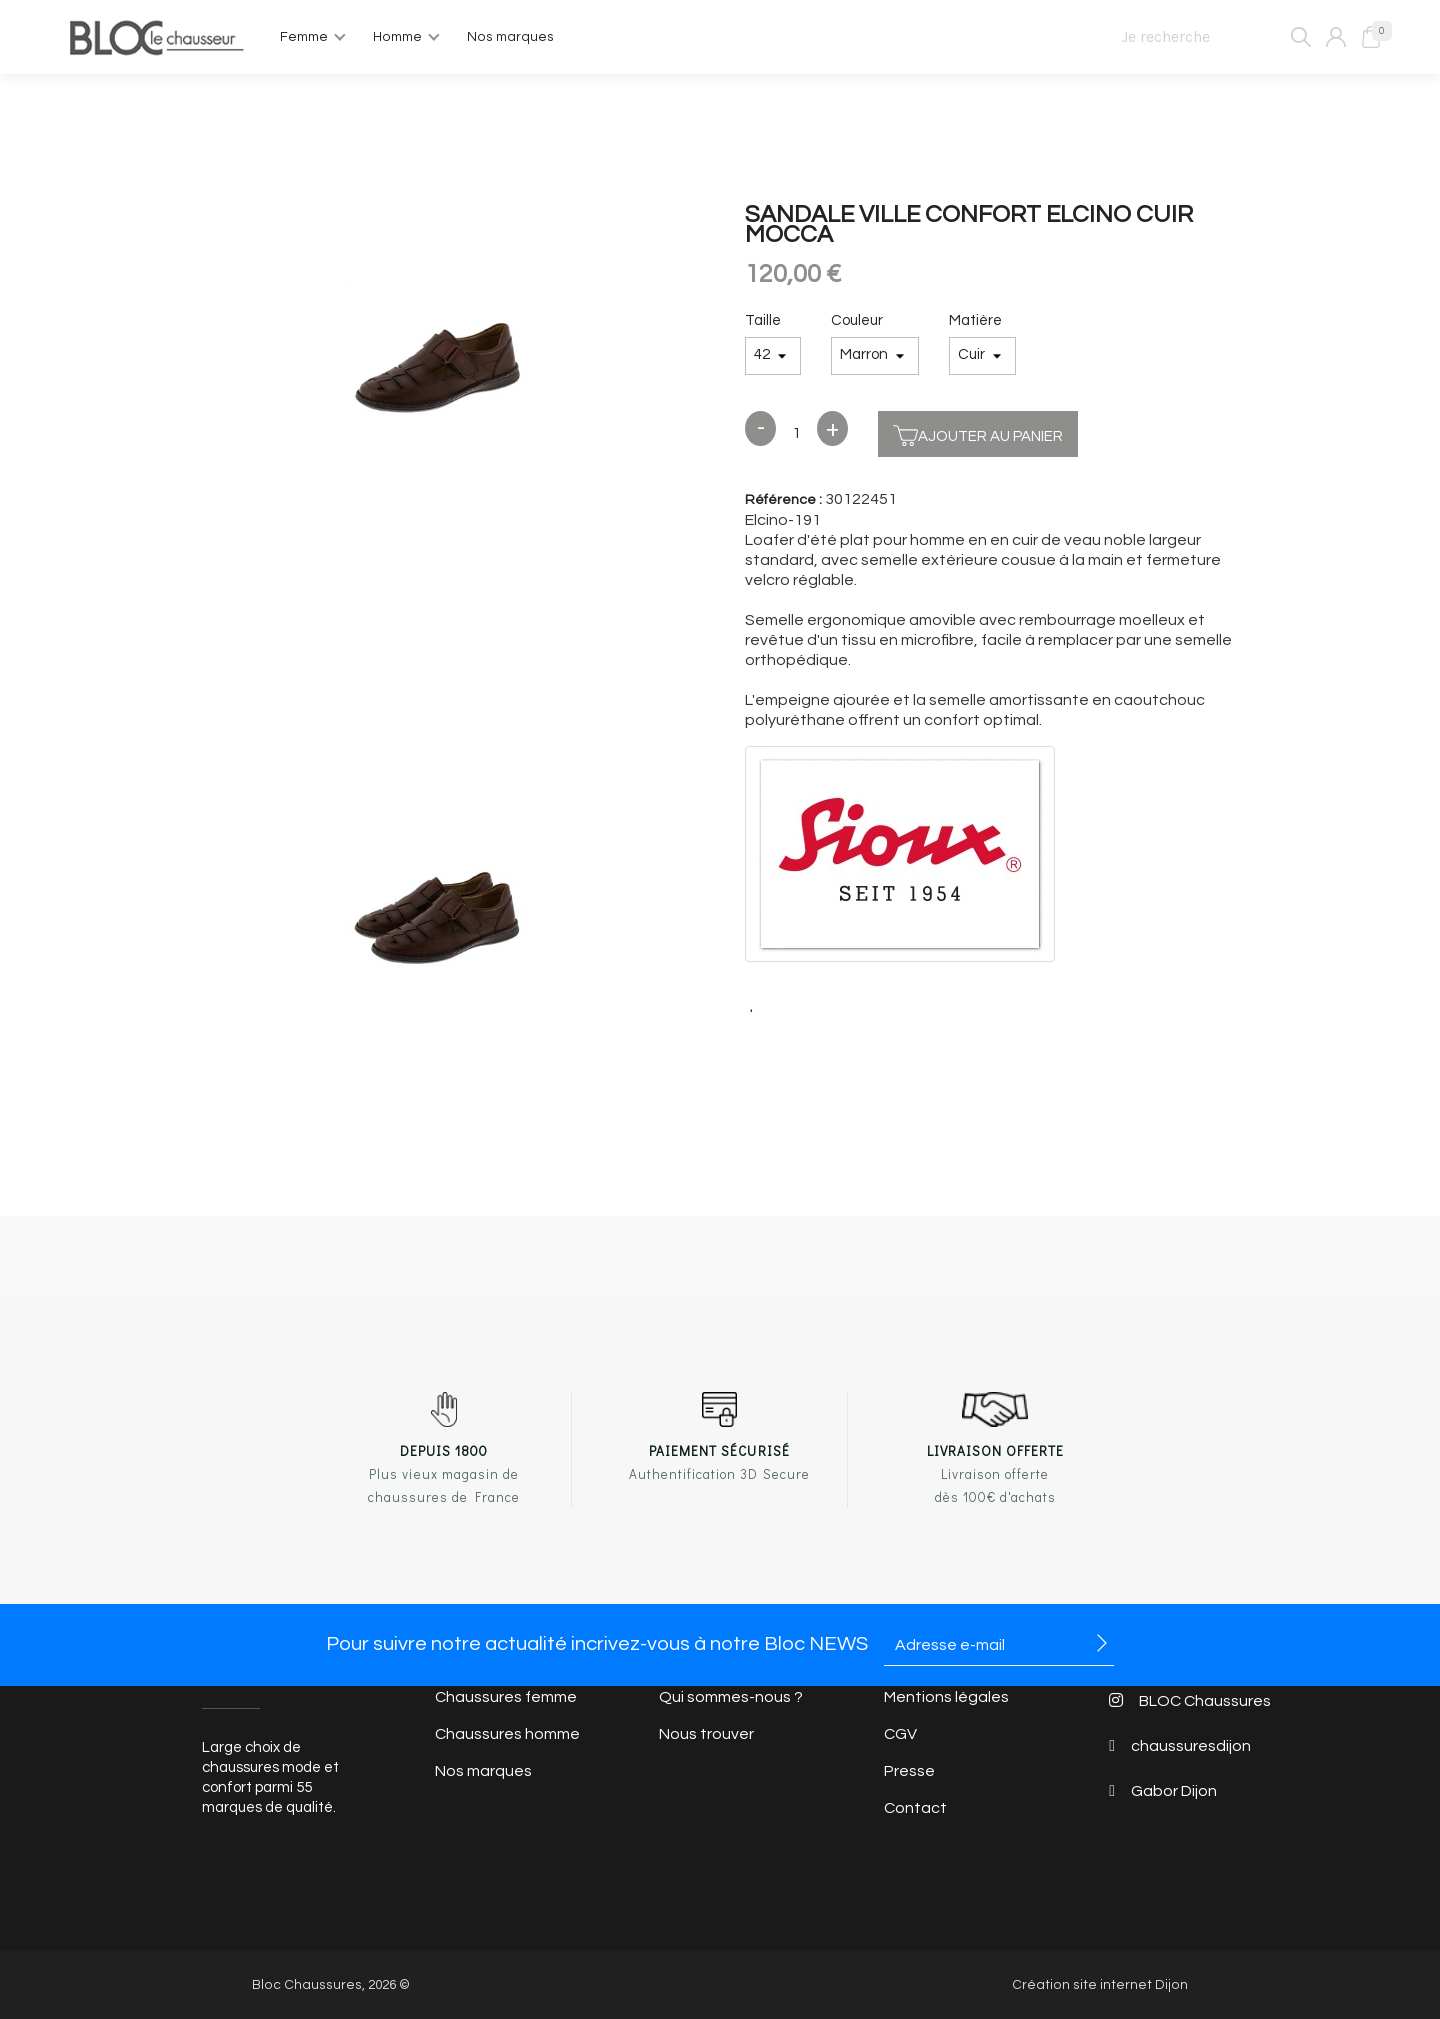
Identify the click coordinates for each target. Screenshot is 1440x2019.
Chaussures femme (506, 1697)
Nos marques (483, 1771)
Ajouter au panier (978, 433)
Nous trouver (706, 1734)
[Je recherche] (1207, 37)
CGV (900, 1734)
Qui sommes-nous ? (731, 1697)
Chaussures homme (507, 1734)
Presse (909, 1771)
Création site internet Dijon (1100, 1985)
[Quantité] (796, 434)
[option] (437, 369)
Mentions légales (946, 1697)
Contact (915, 1808)
